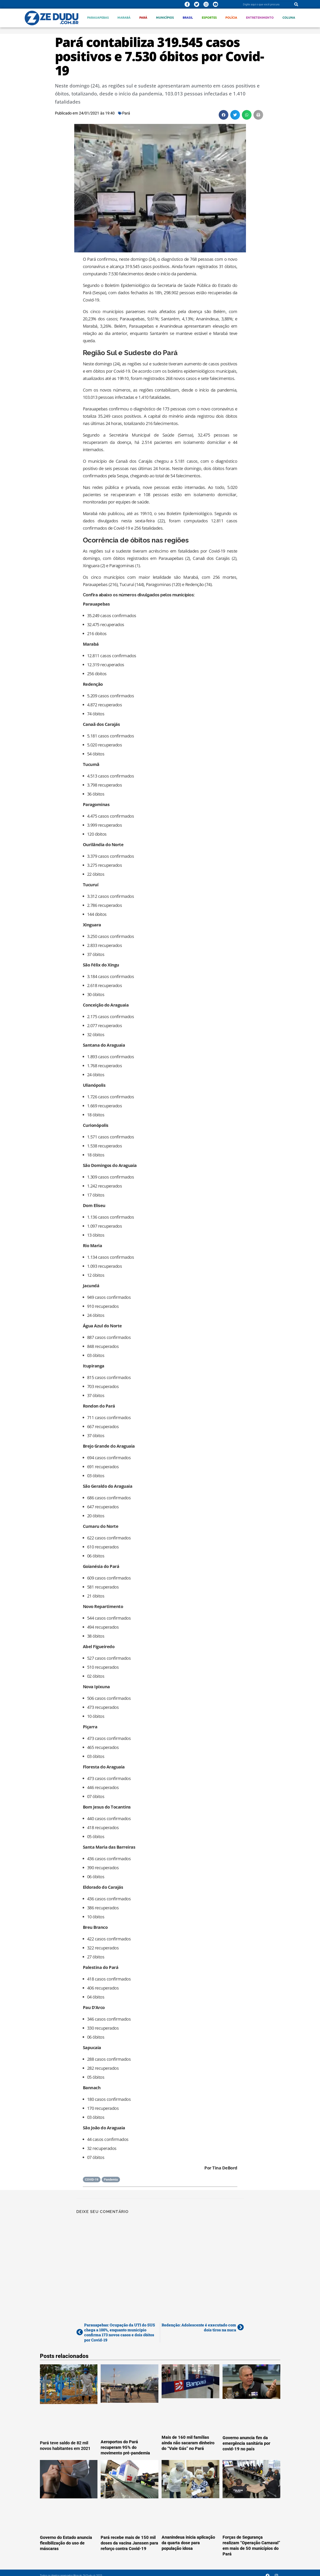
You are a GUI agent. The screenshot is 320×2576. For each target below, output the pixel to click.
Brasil (188, 17)
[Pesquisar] (296, 4)
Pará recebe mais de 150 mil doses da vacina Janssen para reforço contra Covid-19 (129, 2543)
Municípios (165, 17)
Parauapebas (98, 17)
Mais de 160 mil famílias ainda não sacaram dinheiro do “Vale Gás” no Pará (188, 2443)
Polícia (231, 17)
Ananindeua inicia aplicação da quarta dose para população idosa (188, 2543)
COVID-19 (91, 2179)
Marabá (123, 17)
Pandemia (111, 2179)
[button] (223, 115)
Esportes (209, 17)
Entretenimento (260, 17)
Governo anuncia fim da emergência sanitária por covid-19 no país (246, 2443)
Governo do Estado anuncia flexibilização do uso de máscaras (66, 2543)
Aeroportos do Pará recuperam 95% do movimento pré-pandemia (125, 2447)
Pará (143, 17)
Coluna (288, 17)
